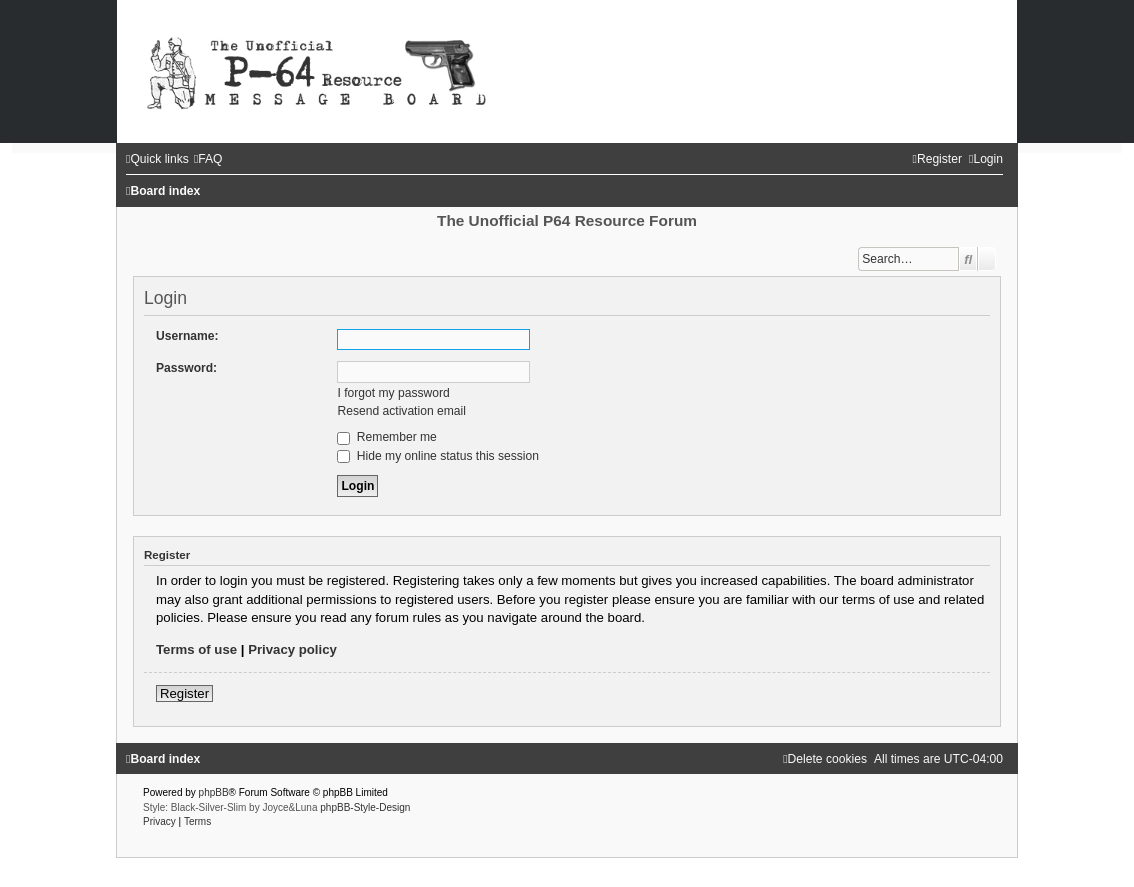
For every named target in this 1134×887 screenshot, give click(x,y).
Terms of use (196, 649)
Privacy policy (292, 649)
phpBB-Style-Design (365, 807)
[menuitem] (208, 159)
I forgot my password (393, 393)
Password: (186, 368)
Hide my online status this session (438, 456)
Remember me (386, 437)
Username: (187, 336)
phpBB (214, 792)
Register (184, 693)
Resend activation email (401, 411)
